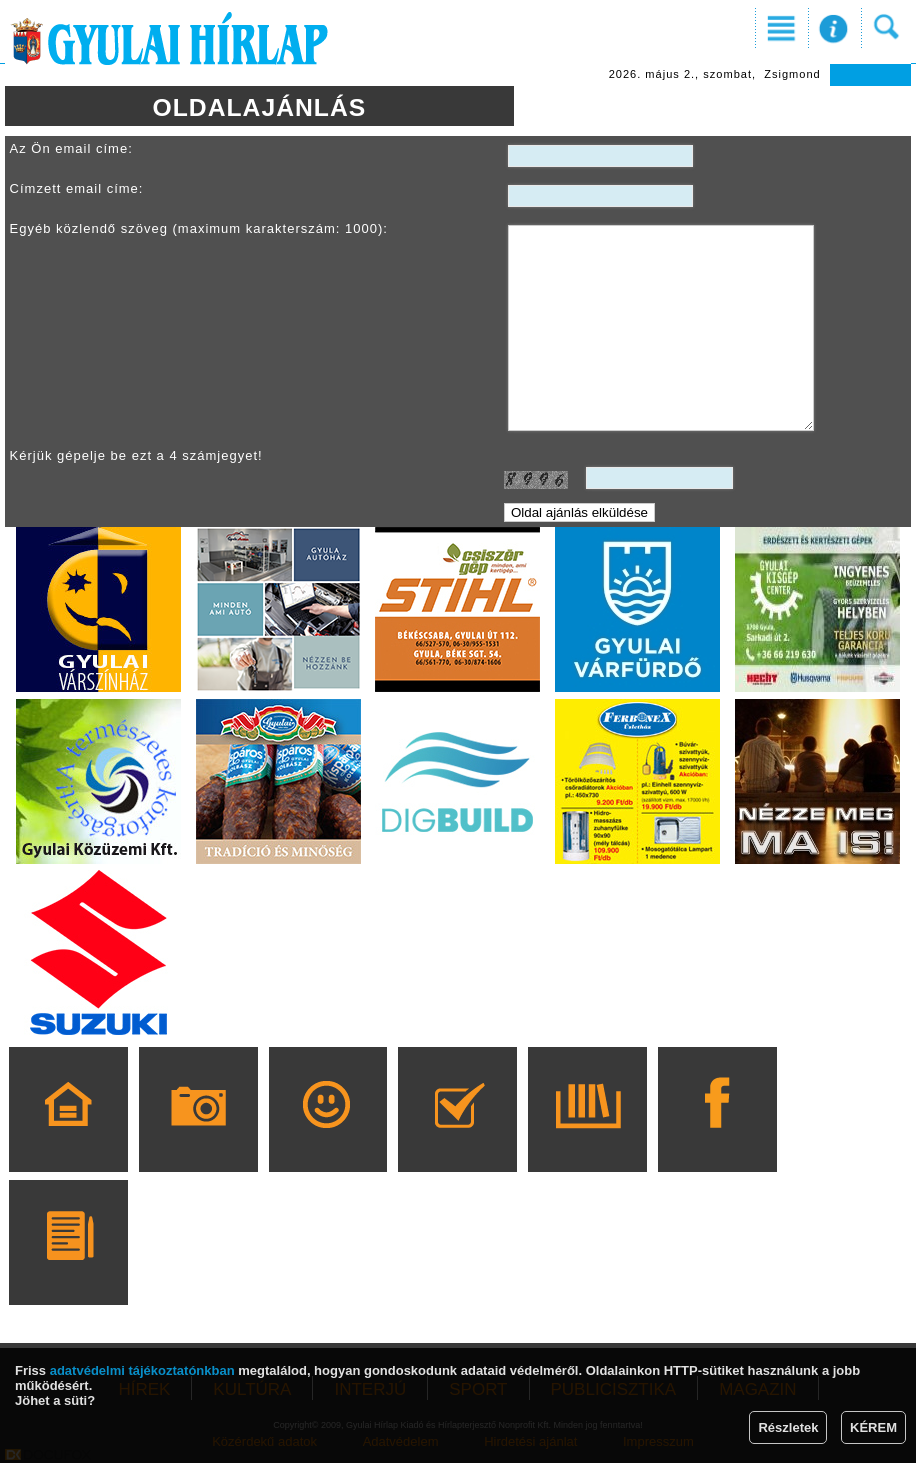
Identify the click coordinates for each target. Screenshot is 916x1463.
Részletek (788, 1427)
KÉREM (873, 1427)
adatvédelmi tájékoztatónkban (142, 1370)
